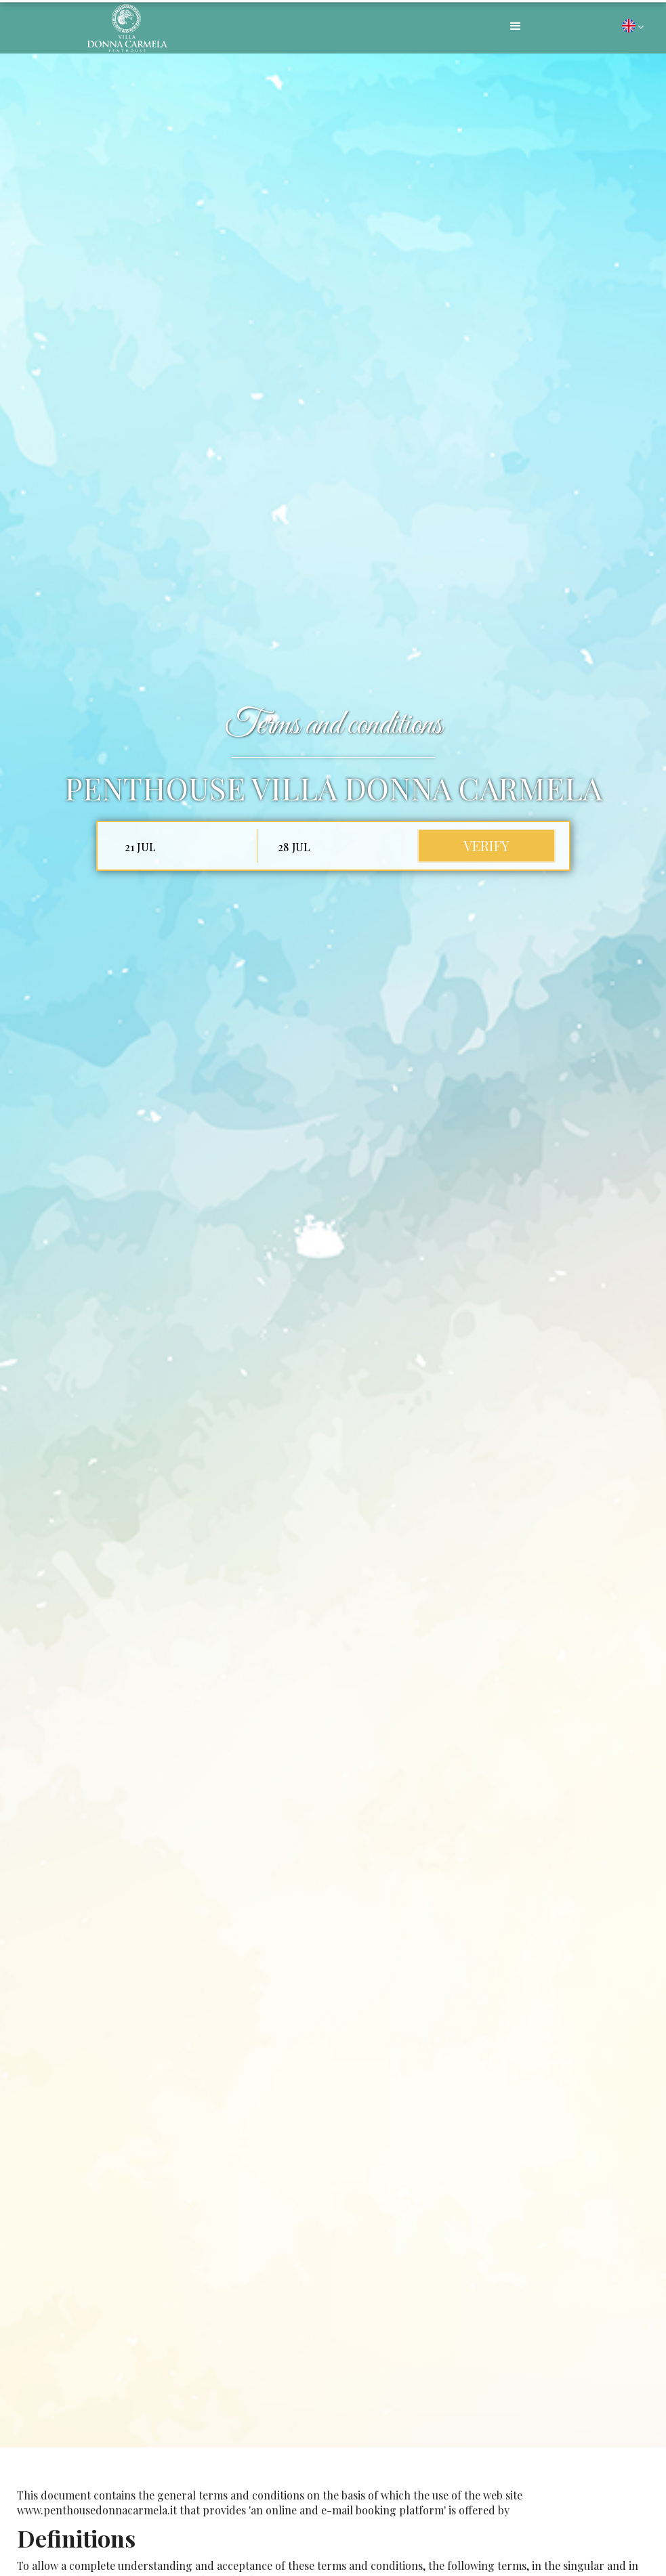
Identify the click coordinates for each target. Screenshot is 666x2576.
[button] (515, 26)
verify (486, 845)
